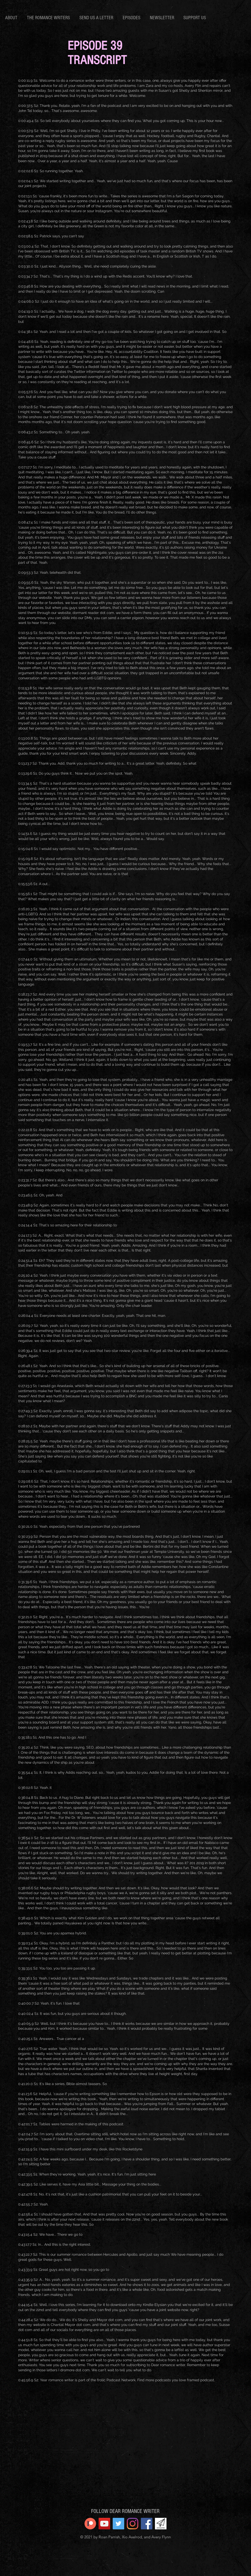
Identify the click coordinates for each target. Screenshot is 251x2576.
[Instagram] (132, 2523)
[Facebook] (146, 2523)
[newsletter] (160, 2523)
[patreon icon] (90, 2523)
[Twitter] (118, 2523)
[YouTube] (104, 2523)
